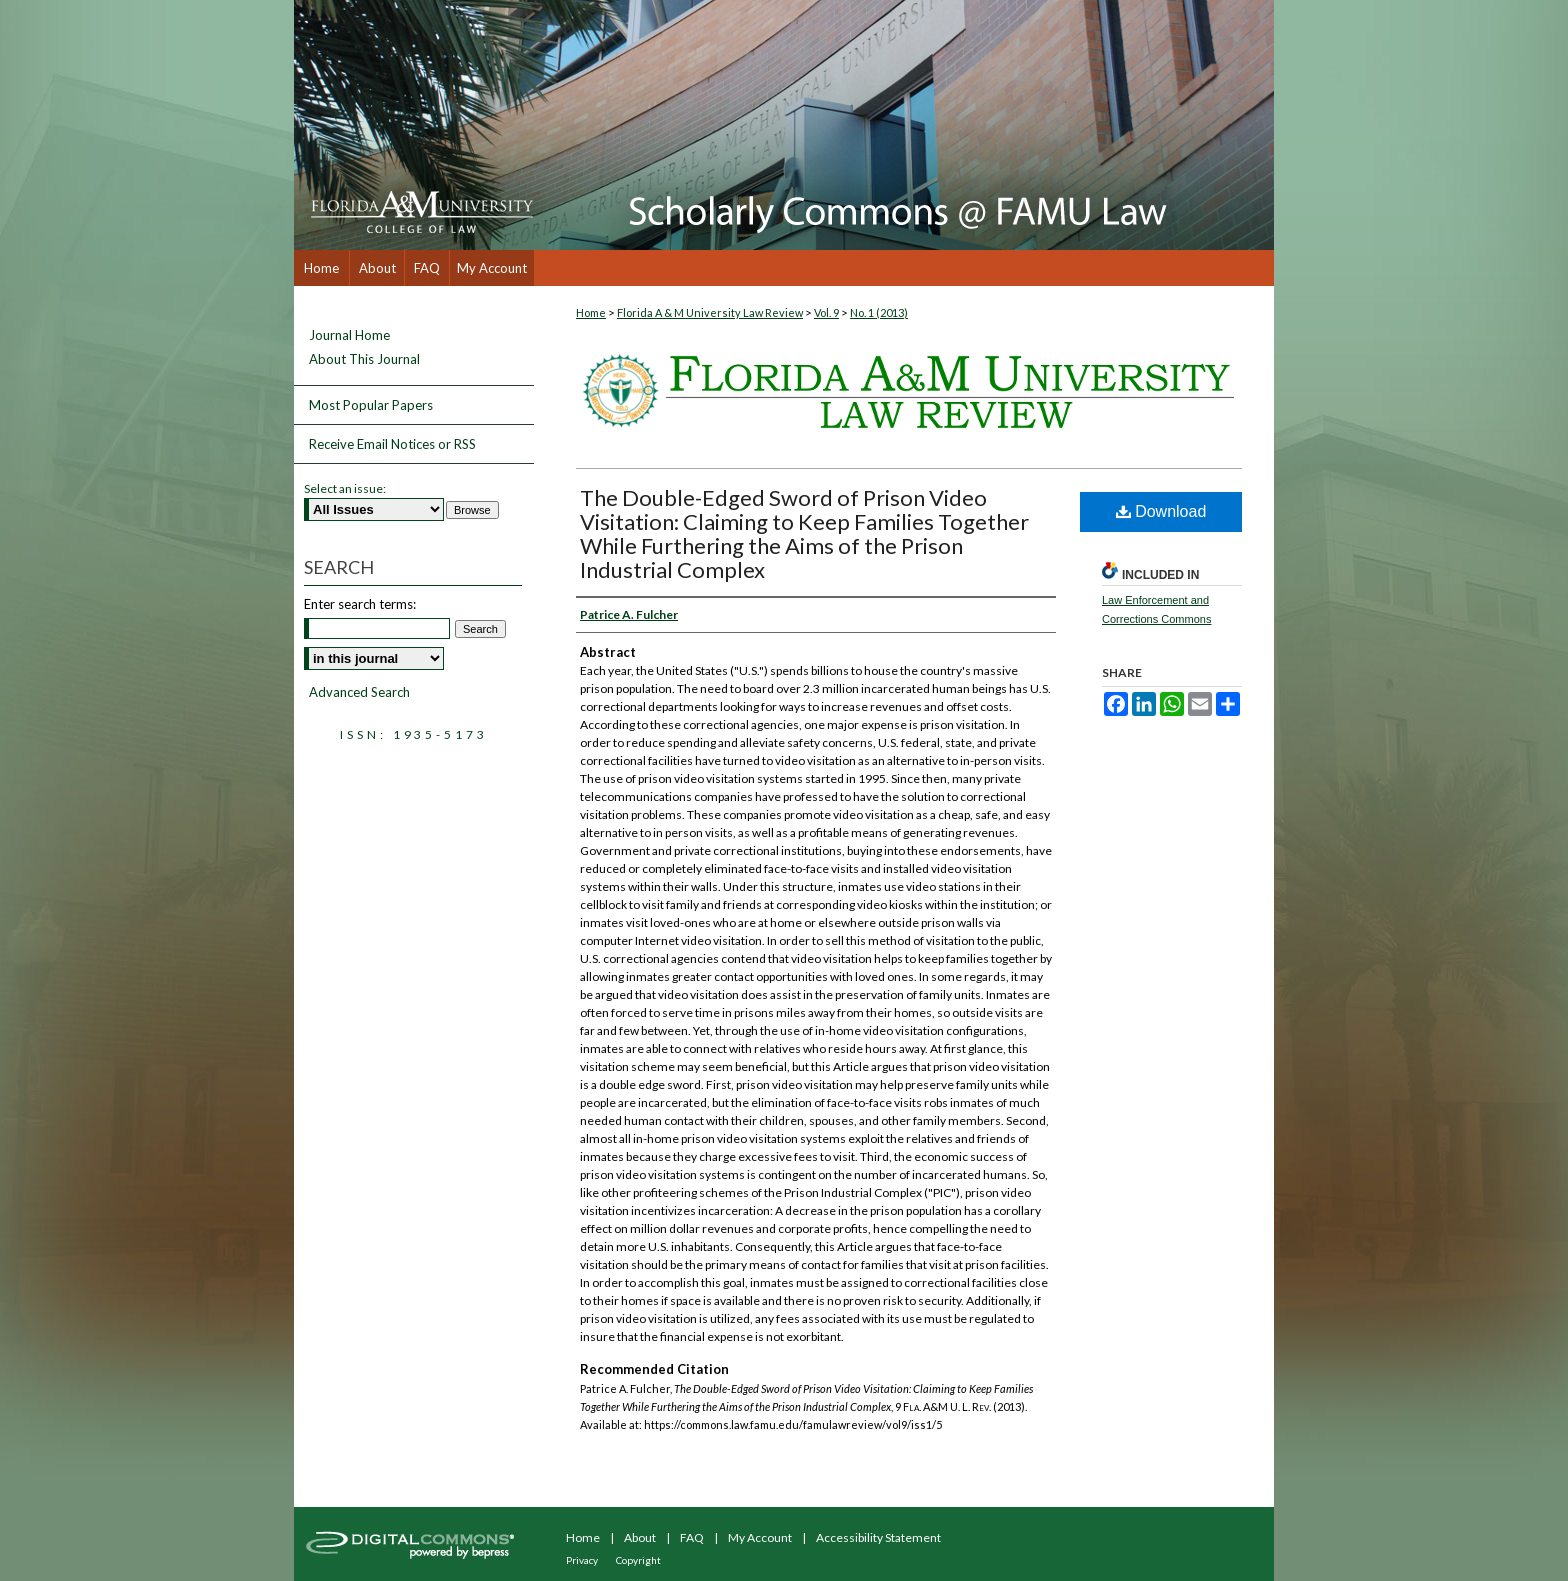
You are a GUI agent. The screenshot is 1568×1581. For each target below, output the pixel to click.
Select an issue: (345, 488)
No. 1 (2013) (879, 312)
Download (1161, 511)
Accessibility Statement (878, 1537)
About (640, 1537)
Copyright (638, 1560)
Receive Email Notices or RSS (392, 444)
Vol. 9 (826, 312)
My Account (760, 1537)
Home (591, 312)
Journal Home (349, 335)
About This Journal (364, 359)
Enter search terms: (360, 604)
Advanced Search (359, 692)
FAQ (692, 1537)
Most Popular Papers (371, 405)
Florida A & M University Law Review (710, 312)
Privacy (582, 1560)
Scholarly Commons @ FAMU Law (904, 125)
